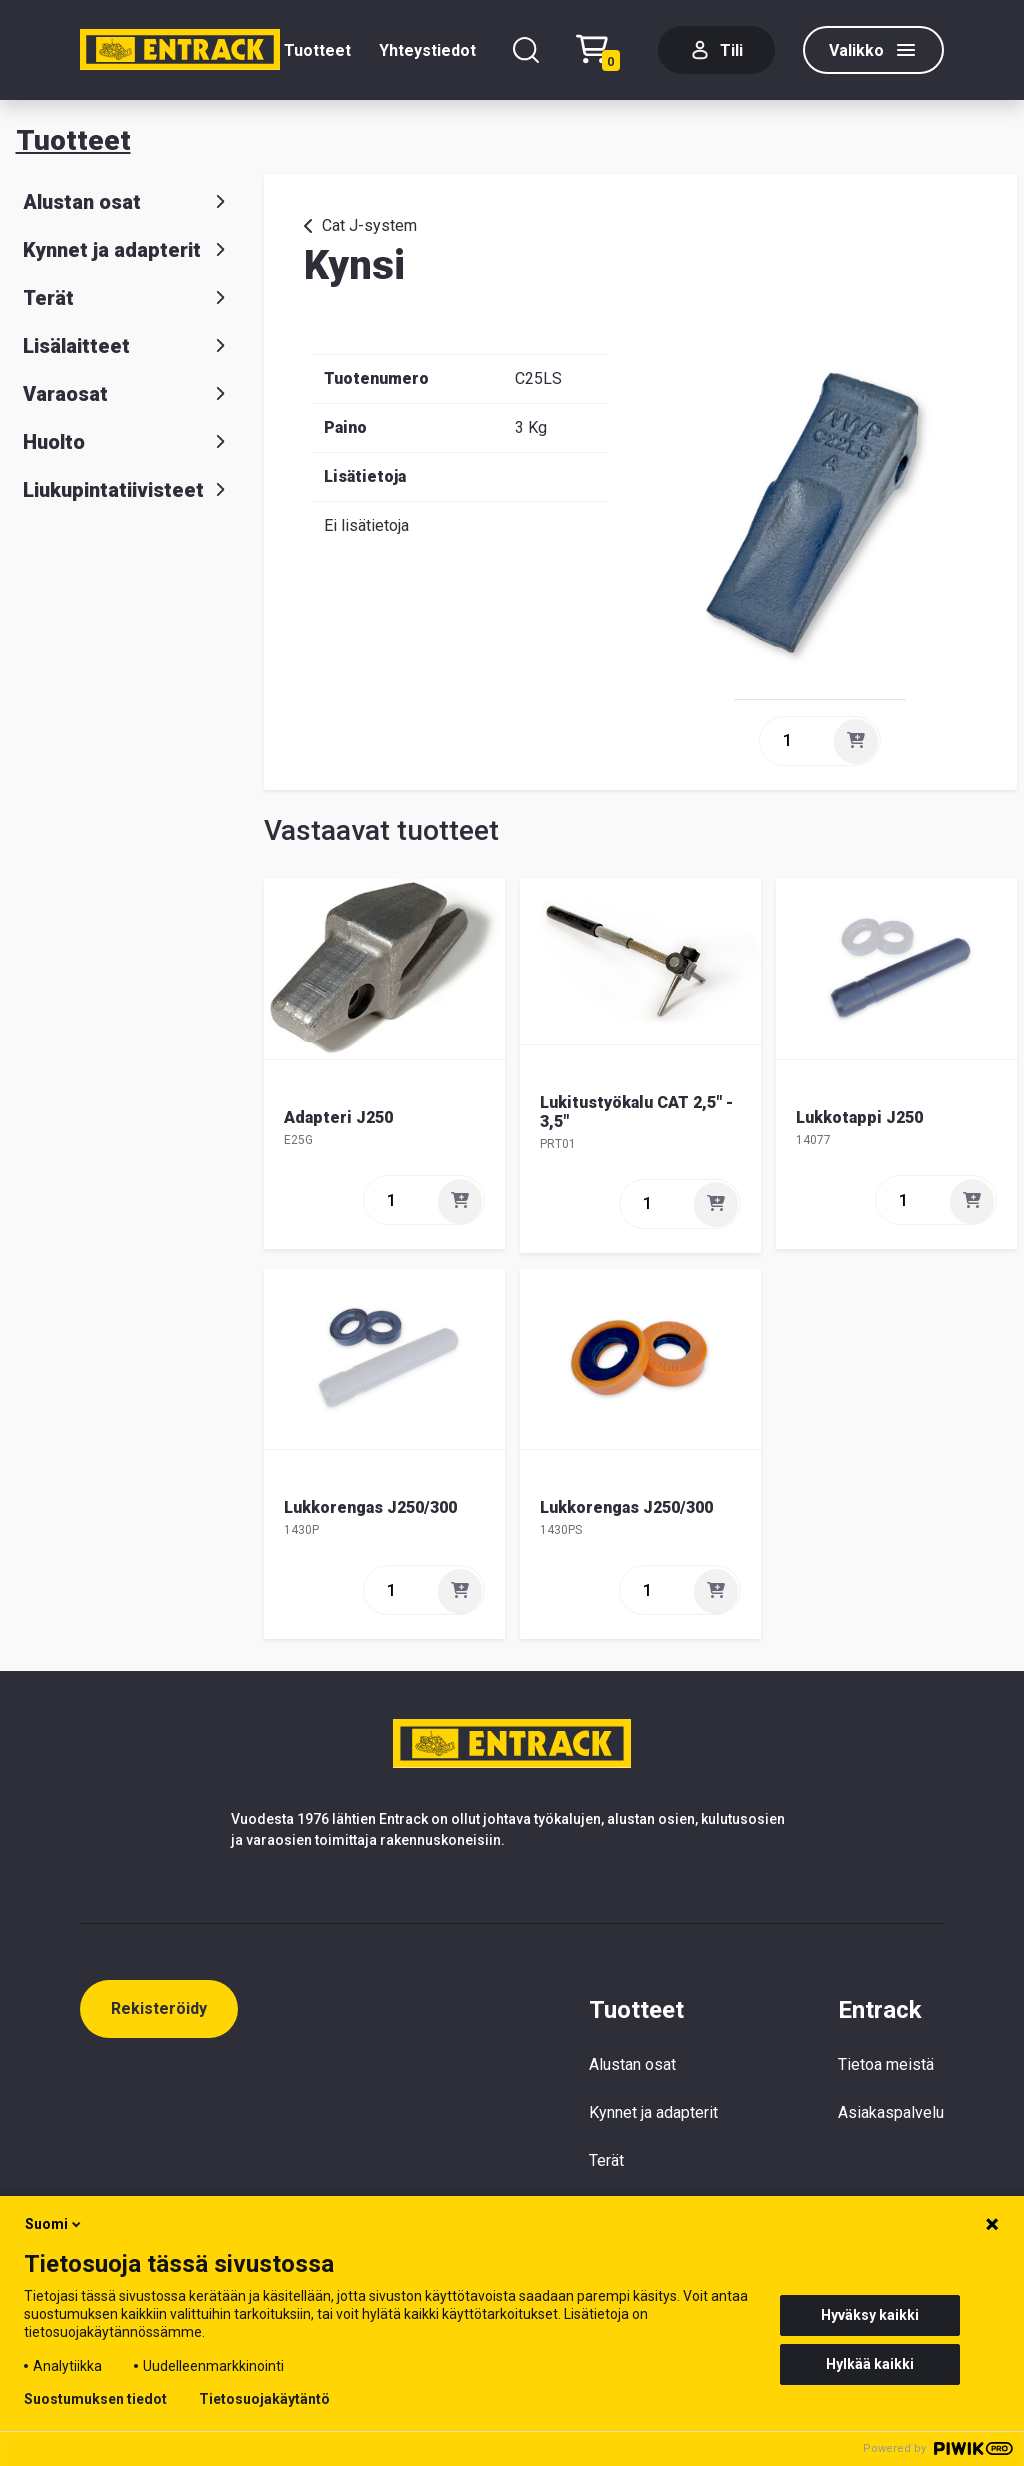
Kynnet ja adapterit (128, 250)
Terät (128, 298)
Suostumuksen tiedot (95, 2399)
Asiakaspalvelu (891, 2112)
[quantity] (795, 741)
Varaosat (128, 394)
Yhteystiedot (427, 50)
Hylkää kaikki (870, 2364)
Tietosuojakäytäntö (264, 2399)
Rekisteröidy (159, 2008)
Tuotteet (317, 50)
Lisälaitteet (128, 346)
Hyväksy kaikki (870, 2315)
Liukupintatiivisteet (128, 490)
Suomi (54, 2224)
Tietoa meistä (886, 2064)
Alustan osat (128, 202)
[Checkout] (603, 50)
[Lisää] (856, 741)
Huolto (128, 442)
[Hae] (526, 50)
